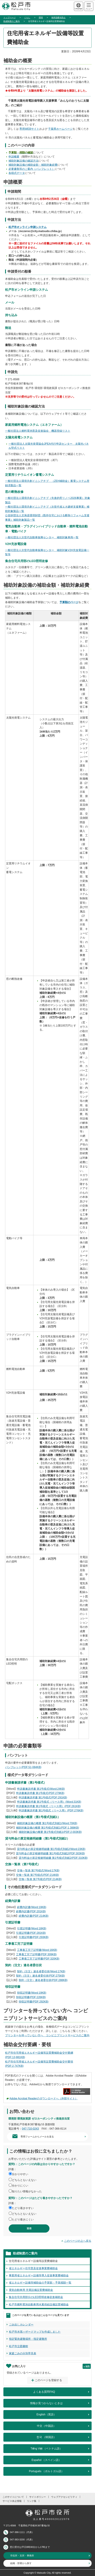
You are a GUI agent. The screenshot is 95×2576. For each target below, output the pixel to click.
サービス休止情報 (12, 2501)
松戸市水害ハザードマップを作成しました (35, 2331)
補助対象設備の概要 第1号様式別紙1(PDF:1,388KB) (47, 1827)
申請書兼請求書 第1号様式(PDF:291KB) (43, 1797)
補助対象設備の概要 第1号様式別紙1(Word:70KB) (47, 1823)
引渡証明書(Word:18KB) (31, 1928)
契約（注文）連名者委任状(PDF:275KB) (40, 1975)
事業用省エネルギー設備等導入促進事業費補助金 (39, 2275)
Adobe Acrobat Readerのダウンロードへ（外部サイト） (43, 2098)
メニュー (88, 6)
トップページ (9, 17)
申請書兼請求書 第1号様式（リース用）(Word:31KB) (49, 1801)
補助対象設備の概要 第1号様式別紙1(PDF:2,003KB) (50, 1831)
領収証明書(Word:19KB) (31, 1992)
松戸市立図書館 (18, 2346)
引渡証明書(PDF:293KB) (33, 1937)
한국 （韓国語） (46, 2437)
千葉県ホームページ (60, 128)
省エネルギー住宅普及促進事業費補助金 (33, 2268)
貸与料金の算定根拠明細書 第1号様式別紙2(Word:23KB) (51, 1849)
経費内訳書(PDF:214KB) (33, 1915)
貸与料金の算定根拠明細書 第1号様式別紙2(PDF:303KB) (50, 1853)
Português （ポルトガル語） (46, 2471)
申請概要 (13, 156)
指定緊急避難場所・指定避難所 (28, 2338)
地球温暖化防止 (58, 17)
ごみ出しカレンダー (21, 2324)
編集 (87, 2366)
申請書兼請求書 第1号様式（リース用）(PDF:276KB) (51, 1810)
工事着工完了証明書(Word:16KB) (37, 1949)
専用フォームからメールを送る (37, 2136)
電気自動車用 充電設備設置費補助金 (31, 2290)
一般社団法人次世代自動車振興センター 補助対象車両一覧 (42, 537)
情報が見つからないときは (46, 2403)
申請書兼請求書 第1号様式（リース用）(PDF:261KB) (48, 1806)
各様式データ (16, 173)
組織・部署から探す (21, 2563)
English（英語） (46, 2414)
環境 (41, 17)
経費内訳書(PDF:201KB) (31, 1911)
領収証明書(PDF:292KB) (33, 2001)
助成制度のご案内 (11, 21)
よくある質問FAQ (44, 2391)
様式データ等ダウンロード (27, 1775)
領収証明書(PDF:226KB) (31, 1997)
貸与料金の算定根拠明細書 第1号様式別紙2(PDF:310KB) (53, 1857)
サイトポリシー (37, 2497)
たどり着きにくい (23, 2219)
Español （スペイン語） (46, 2460)
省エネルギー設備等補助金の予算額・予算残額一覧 (40, 2282)
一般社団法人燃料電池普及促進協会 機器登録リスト (37, 430)
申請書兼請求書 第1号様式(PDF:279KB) (40, 1793)
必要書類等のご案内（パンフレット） (31, 168)
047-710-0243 (30, 2128)
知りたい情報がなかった (27, 2191)
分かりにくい (20, 2185)
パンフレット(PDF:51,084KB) (23, 1767)
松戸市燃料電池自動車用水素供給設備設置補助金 (39, 2304)
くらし (27, 17)
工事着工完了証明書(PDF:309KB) (36, 1954)
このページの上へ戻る (77, 2240)
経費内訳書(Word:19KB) (31, 1907)
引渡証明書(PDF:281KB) (31, 1932)
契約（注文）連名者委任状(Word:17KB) (41, 1971)
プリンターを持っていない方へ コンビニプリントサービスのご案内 (47, 2035)
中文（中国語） (46, 2425)
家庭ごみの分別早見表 (22, 2353)
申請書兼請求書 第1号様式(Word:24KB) (41, 1788)
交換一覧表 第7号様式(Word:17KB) (38, 1870)
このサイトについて (13, 2497)
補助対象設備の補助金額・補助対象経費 (32, 164)
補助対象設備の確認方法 (23, 160)
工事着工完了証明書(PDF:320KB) (39, 1958)
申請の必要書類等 (22, 1745)
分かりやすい (20, 2174)
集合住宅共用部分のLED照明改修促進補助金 (36, 2297)
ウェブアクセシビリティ (64, 2497)
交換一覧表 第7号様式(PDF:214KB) (37, 1874)
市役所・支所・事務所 (22, 2555)
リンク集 (31, 2501)
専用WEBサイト (29, 128)
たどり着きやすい (23, 2208)
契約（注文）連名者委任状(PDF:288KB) (43, 1980)
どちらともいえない (24, 2180)
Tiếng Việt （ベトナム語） (46, 2448)
